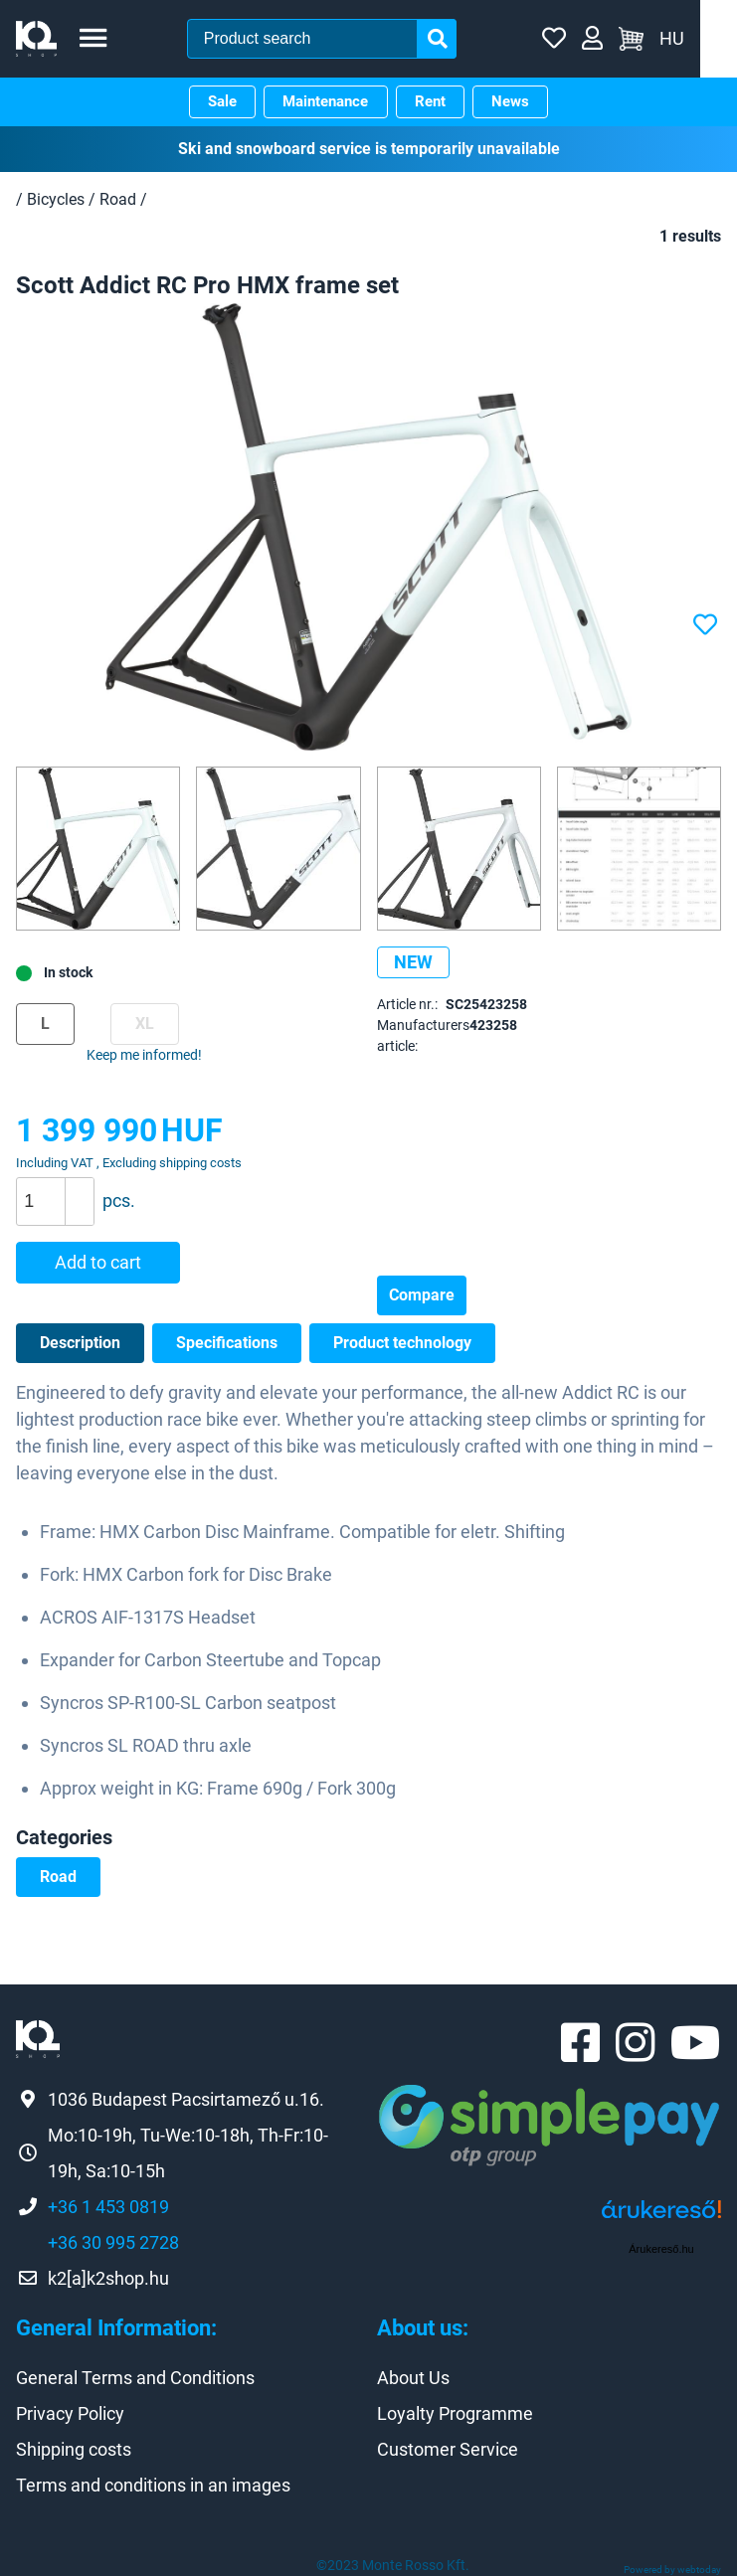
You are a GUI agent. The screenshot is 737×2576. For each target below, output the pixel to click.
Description (80, 1341)
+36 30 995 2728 (113, 2241)
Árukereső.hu (661, 2249)
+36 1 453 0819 (108, 2205)
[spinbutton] (62, 1201)
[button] (79, 1189)
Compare (422, 1294)
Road (58, 1875)
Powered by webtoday (672, 2569)
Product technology (402, 1341)
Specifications (226, 1341)
